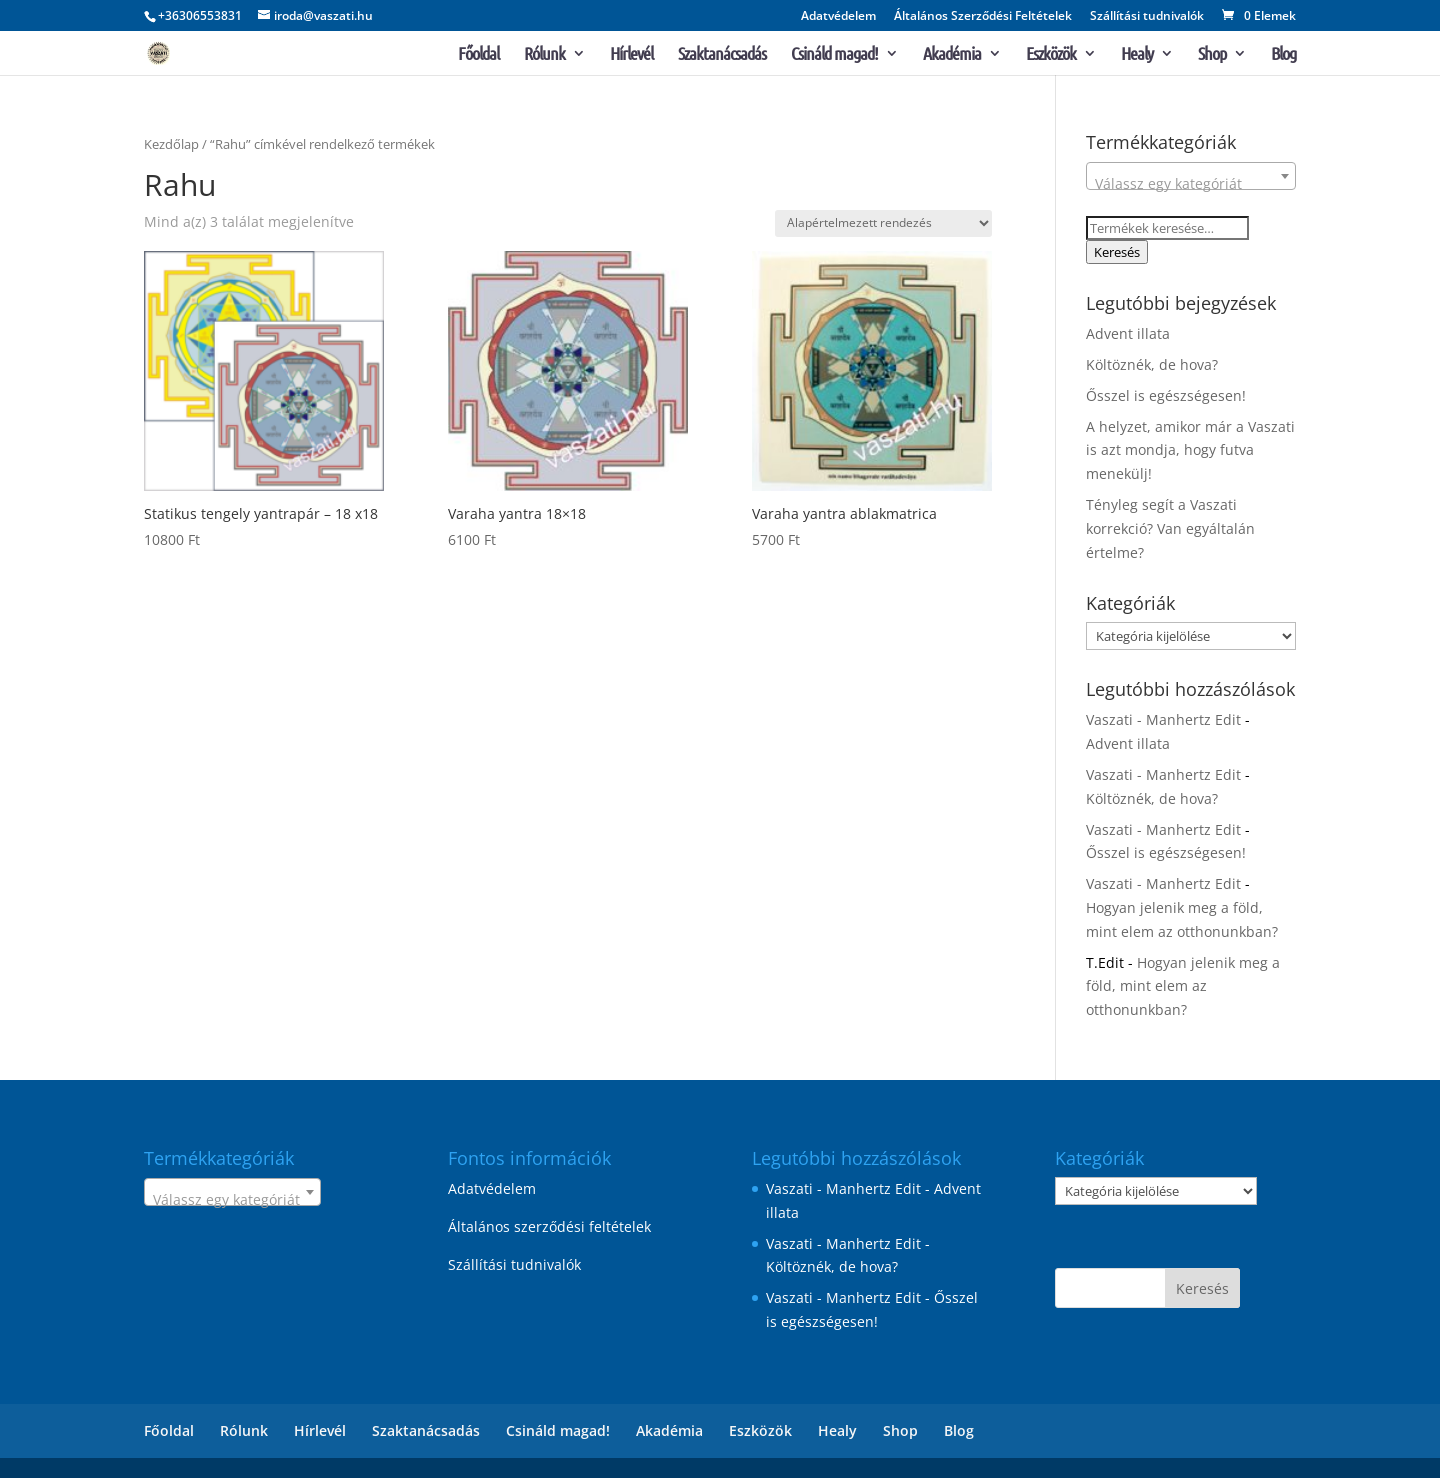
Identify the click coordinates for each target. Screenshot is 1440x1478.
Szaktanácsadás (722, 55)
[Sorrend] (883, 223)
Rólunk (544, 55)
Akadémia (952, 55)
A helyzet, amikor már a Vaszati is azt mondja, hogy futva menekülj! (1190, 450)
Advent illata (1128, 333)
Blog (1283, 55)
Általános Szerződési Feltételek (983, 17)
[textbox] (1191, 184)
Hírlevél (631, 55)
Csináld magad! (834, 55)
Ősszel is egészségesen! (1166, 395)
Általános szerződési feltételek (549, 1226)
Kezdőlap (171, 144)
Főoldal (478, 55)
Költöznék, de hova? (1152, 364)
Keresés (1117, 252)
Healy (1137, 55)
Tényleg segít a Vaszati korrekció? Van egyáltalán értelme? (1170, 528)
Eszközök (1051, 55)
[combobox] (1191, 176)
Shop (1212, 55)
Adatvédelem (838, 17)
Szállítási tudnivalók (1147, 17)
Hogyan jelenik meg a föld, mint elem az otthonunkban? (1183, 986)
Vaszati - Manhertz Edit (1163, 719)
